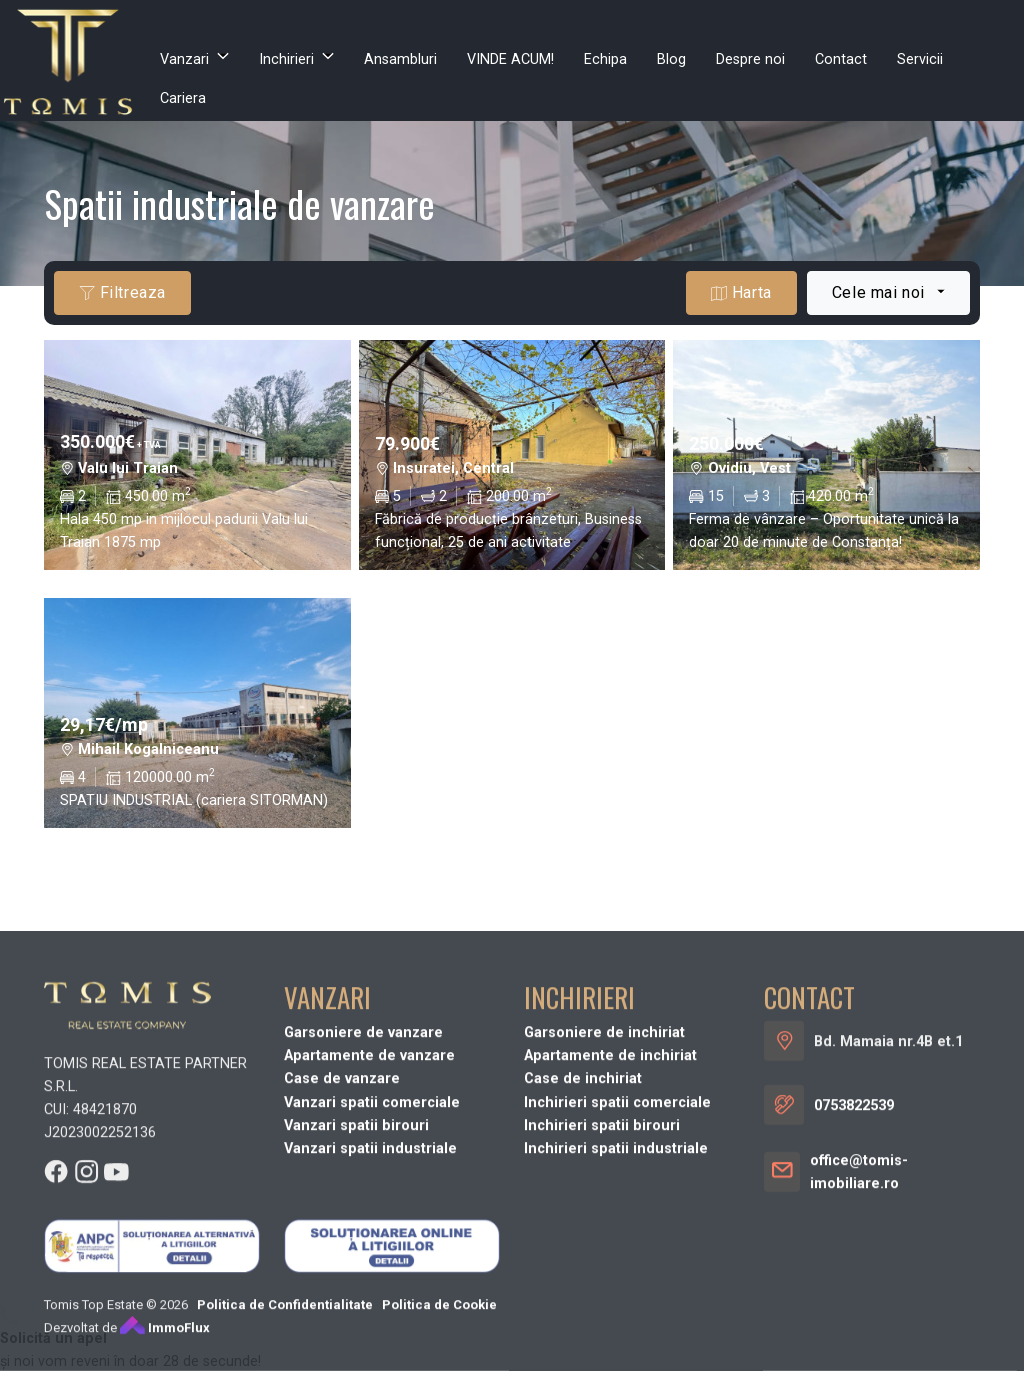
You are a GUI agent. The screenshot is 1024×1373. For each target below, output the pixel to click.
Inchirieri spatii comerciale (617, 1235)
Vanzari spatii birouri (356, 1258)
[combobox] (888, 293)
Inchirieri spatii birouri (602, 1258)
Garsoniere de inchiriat (604, 1165)
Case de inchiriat (583, 1211)
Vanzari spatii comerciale (372, 1235)
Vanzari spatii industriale (370, 1281)
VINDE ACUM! (510, 59)
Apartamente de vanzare (369, 1188)
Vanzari (184, 59)
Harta (741, 292)
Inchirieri (286, 59)
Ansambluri (400, 59)
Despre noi (750, 59)
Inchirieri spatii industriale (616, 1281)
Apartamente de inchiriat (610, 1188)
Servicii (920, 59)
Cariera (183, 98)
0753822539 (854, 1238)
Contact (841, 59)
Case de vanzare (342, 1211)
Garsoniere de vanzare (363, 1165)
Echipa (605, 59)
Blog (671, 59)
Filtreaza (122, 292)
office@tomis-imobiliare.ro (859, 1305)
